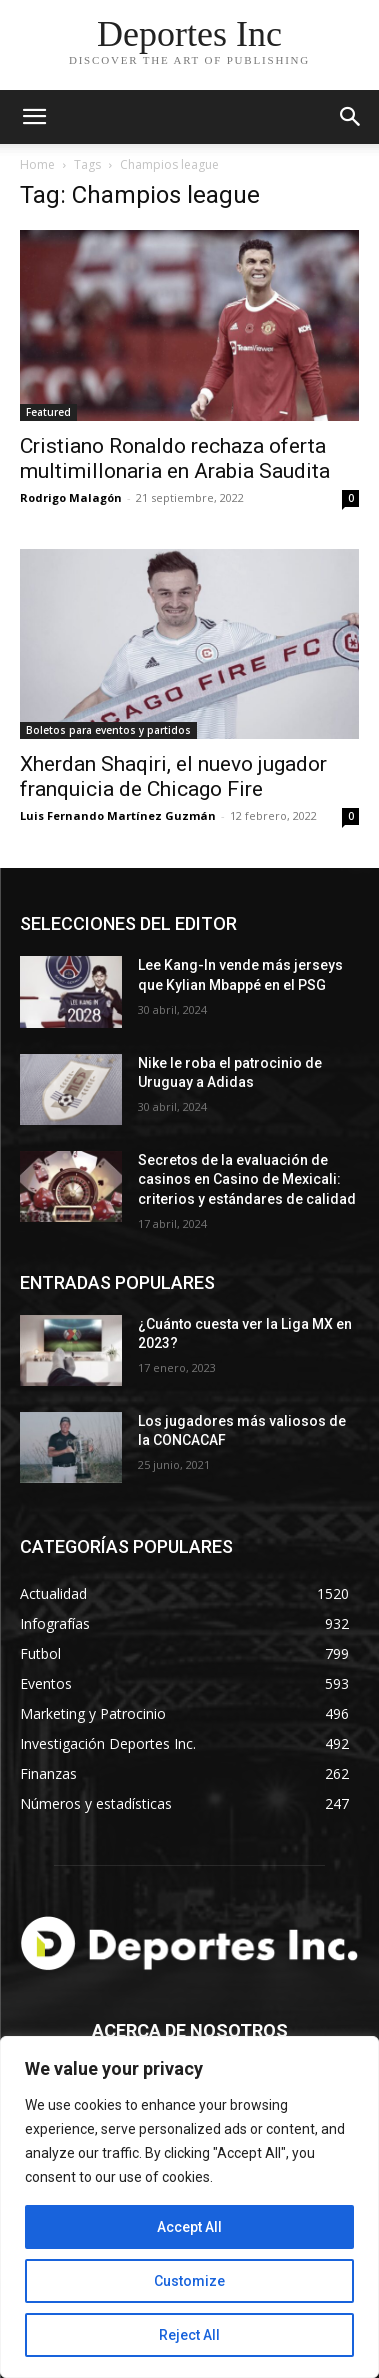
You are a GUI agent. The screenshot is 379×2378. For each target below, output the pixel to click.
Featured (48, 412)
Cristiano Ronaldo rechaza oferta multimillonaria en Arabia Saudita (175, 458)
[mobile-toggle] (34, 117)
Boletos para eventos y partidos (108, 730)
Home (37, 164)
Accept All (189, 2227)
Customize (189, 2281)
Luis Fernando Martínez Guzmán (118, 815)
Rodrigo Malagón (71, 497)
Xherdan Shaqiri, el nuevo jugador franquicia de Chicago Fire (173, 776)
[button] (351, 117)
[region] (189, 2207)
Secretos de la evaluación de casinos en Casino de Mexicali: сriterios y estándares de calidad (247, 1179)
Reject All (189, 2335)
